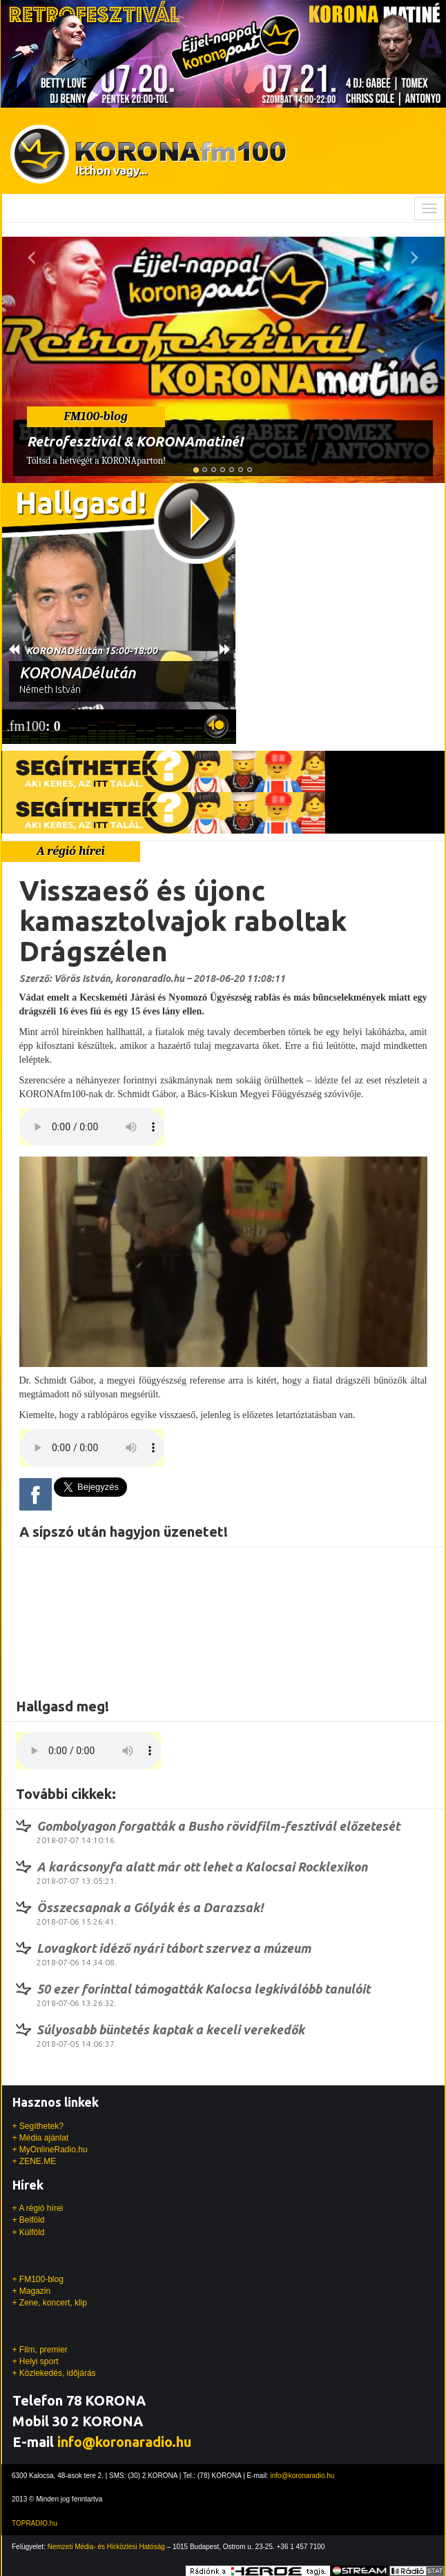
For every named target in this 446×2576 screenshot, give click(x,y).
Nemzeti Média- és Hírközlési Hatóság (106, 2546)
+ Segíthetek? (38, 2126)
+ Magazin (31, 2291)
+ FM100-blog (38, 2279)
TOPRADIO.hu (34, 2523)
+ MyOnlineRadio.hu (50, 2149)
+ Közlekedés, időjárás (54, 2373)
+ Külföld (28, 2232)
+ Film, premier (40, 2349)
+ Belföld (28, 2220)
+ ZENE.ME (34, 2161)
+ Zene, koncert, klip (49, 2303)
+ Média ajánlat (40, 2138)
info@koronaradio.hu (124, 2442)
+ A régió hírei (38, 2208)
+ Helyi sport (35, 2361)
